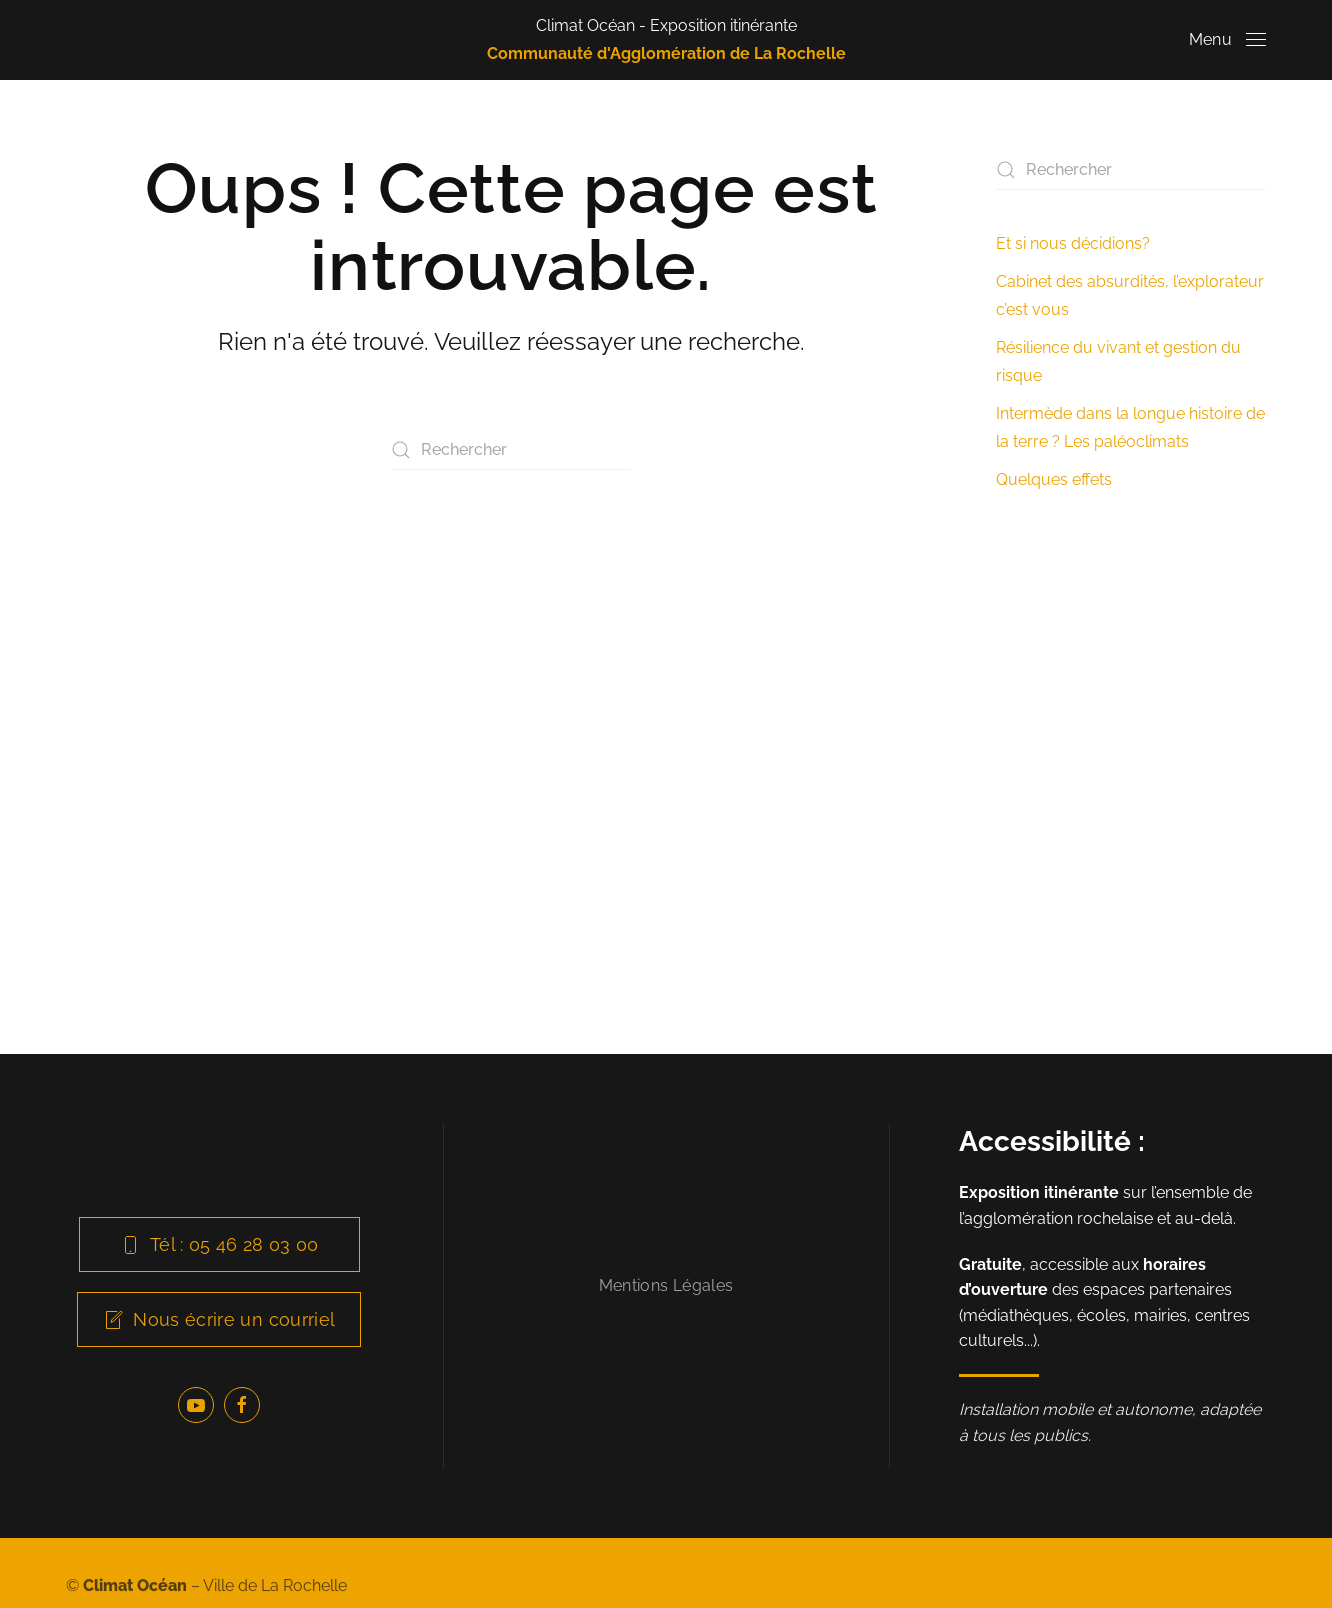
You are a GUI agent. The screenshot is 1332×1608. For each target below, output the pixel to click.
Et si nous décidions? (1073, 243)
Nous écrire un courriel (219, 1319)
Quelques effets (1054, 479)
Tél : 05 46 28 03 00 (219, 1244)
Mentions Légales (666, 1285)
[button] (1227, 40)
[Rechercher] (511, 450)
